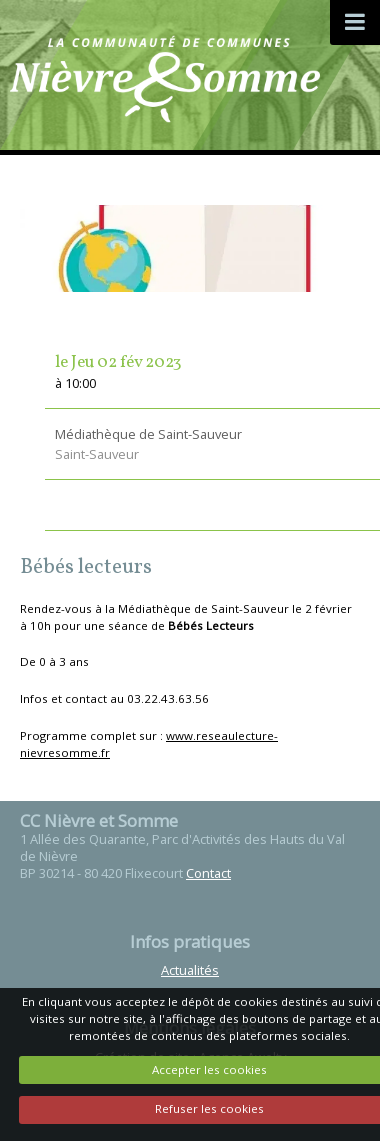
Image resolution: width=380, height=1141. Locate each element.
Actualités (190, 970)
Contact (208, 873)
